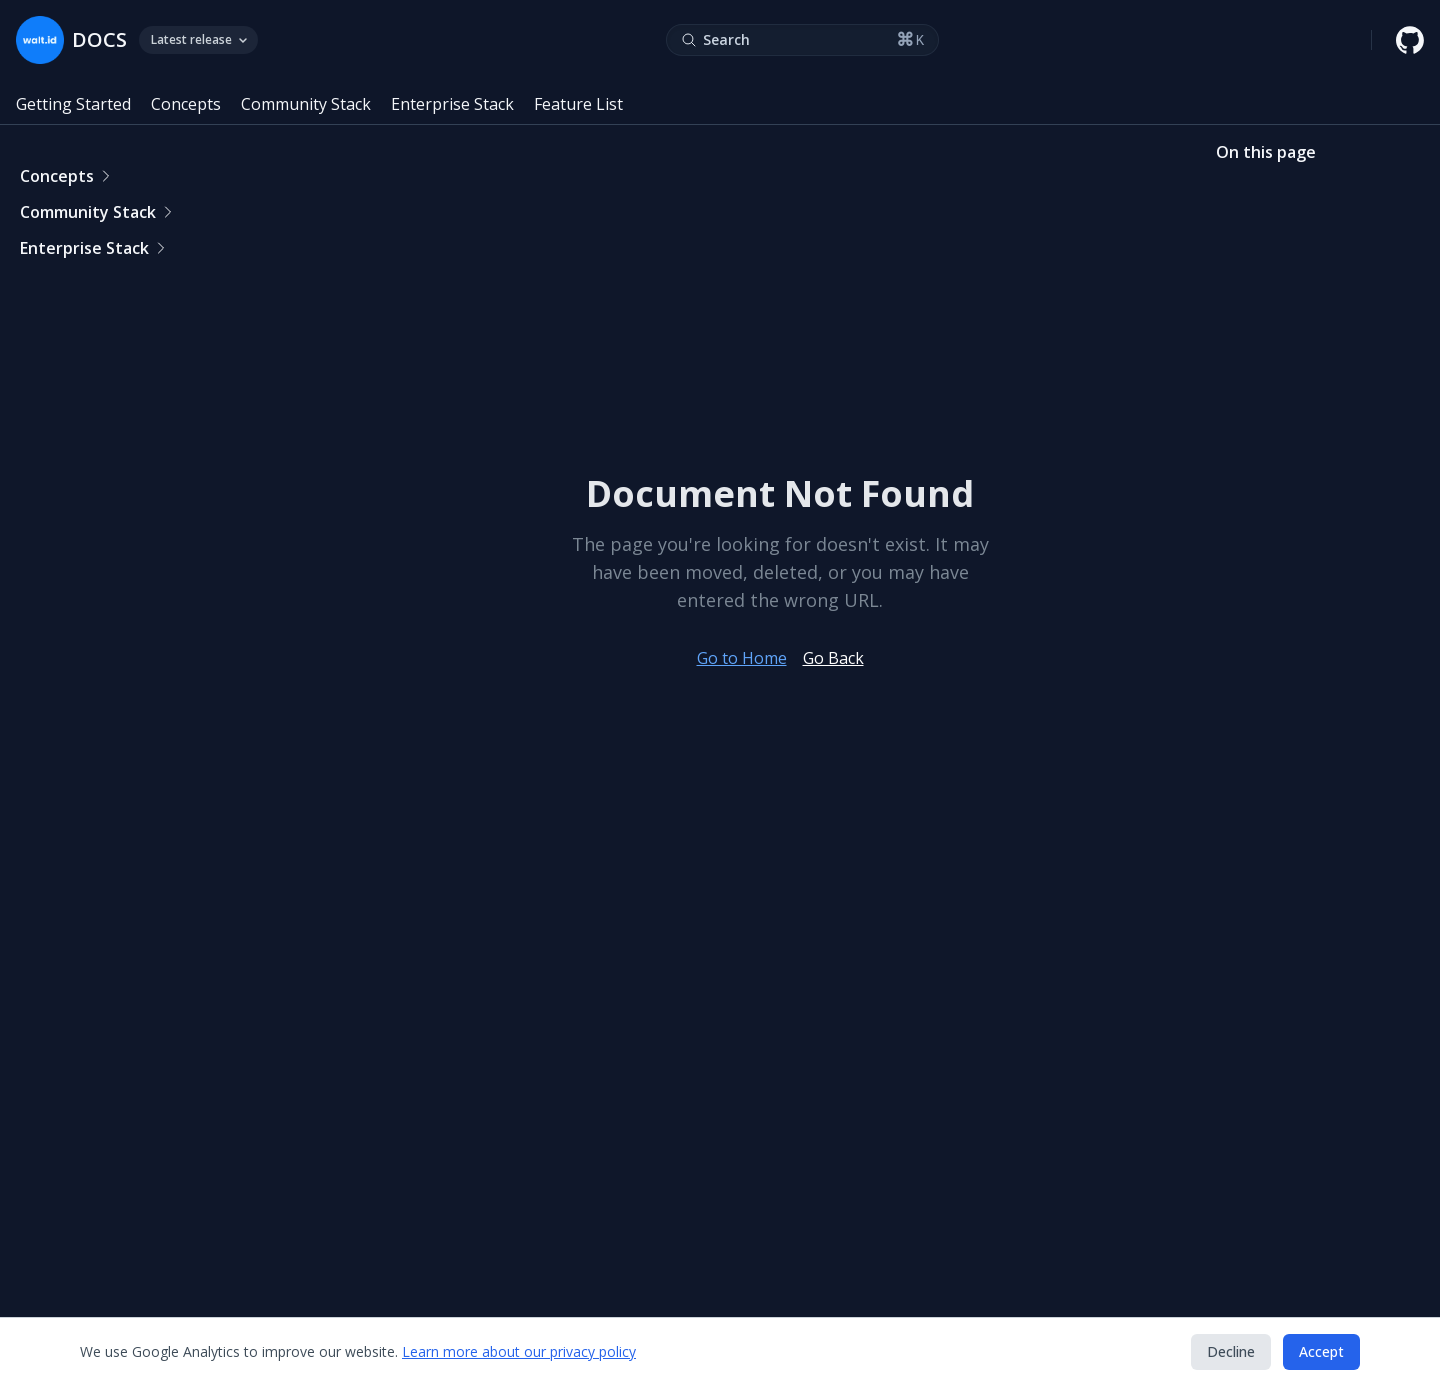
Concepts (186, 104)
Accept (1321, 1351)
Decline (1231, 1351)
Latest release (198, 39)
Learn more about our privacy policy (519, 1351)
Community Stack (306, 104)
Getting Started (73, 104)
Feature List (578, 104)
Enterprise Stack (452, 104)
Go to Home (742, 658)
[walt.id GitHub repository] (1410, 40)
